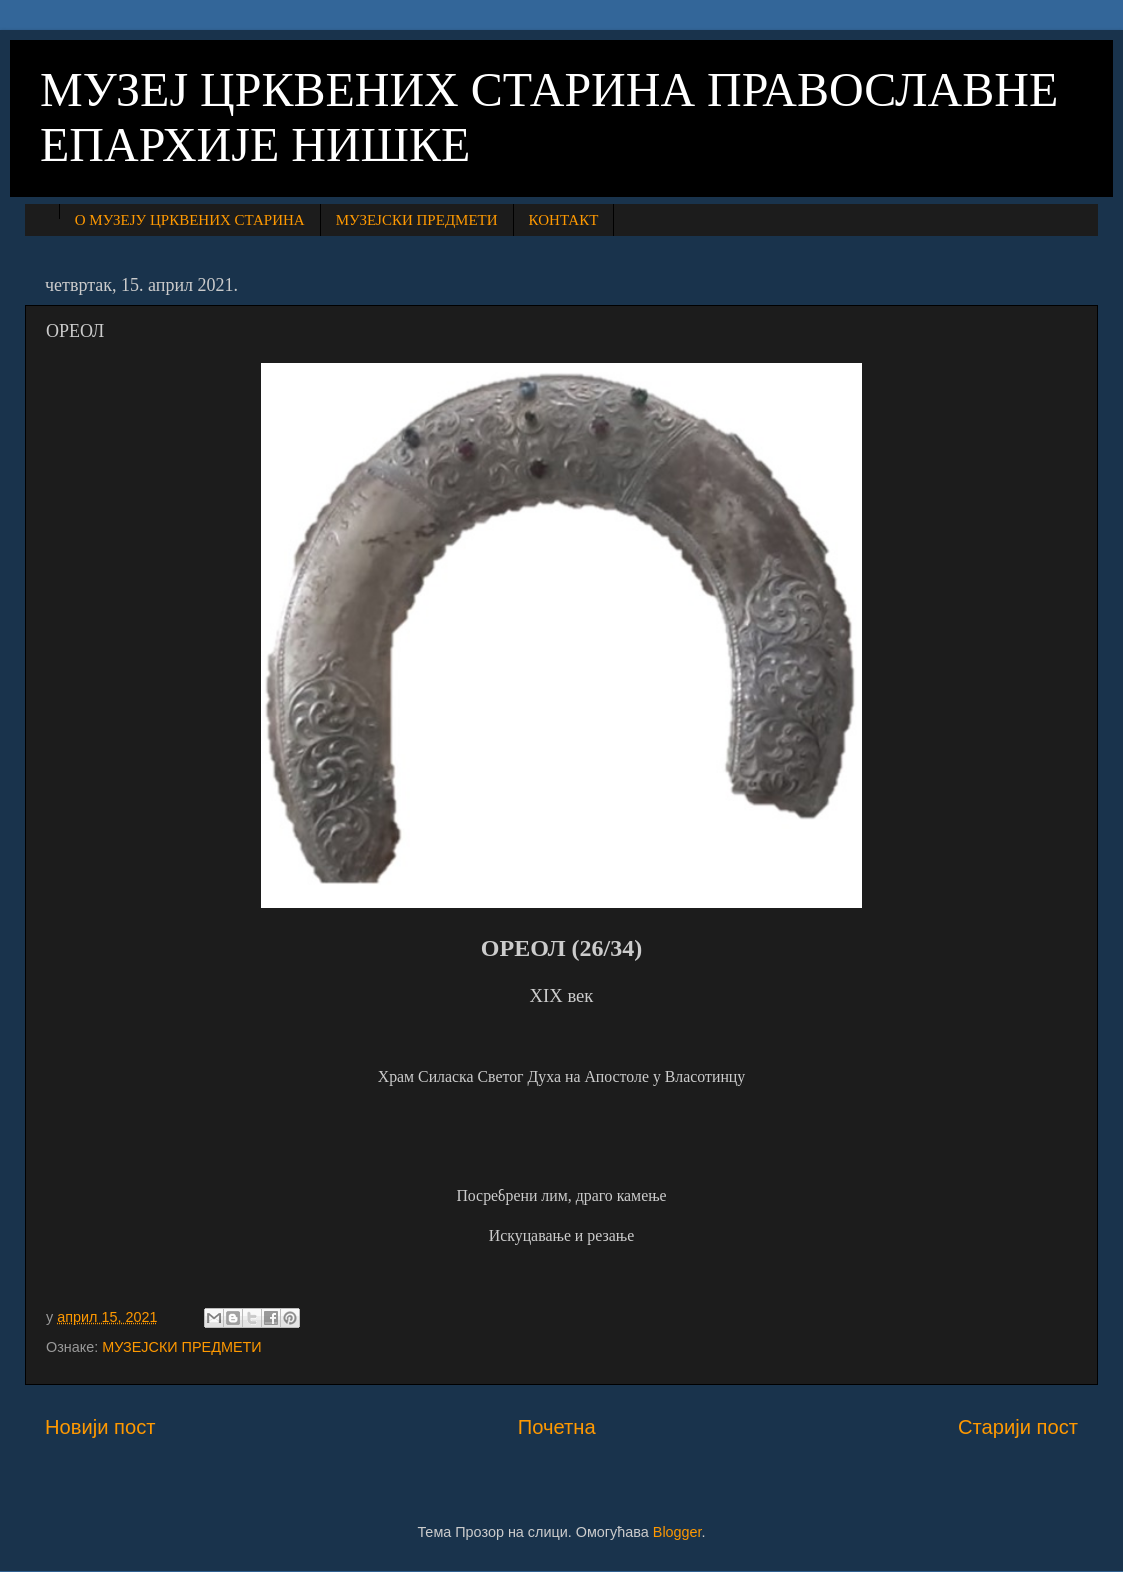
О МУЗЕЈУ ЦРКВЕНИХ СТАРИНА (190, 220)
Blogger (677, 1532)
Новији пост (100, 1427)
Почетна (557, 1427)
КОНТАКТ (564, 220)
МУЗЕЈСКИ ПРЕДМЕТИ (417, 220)
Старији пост (1018, 1427)
